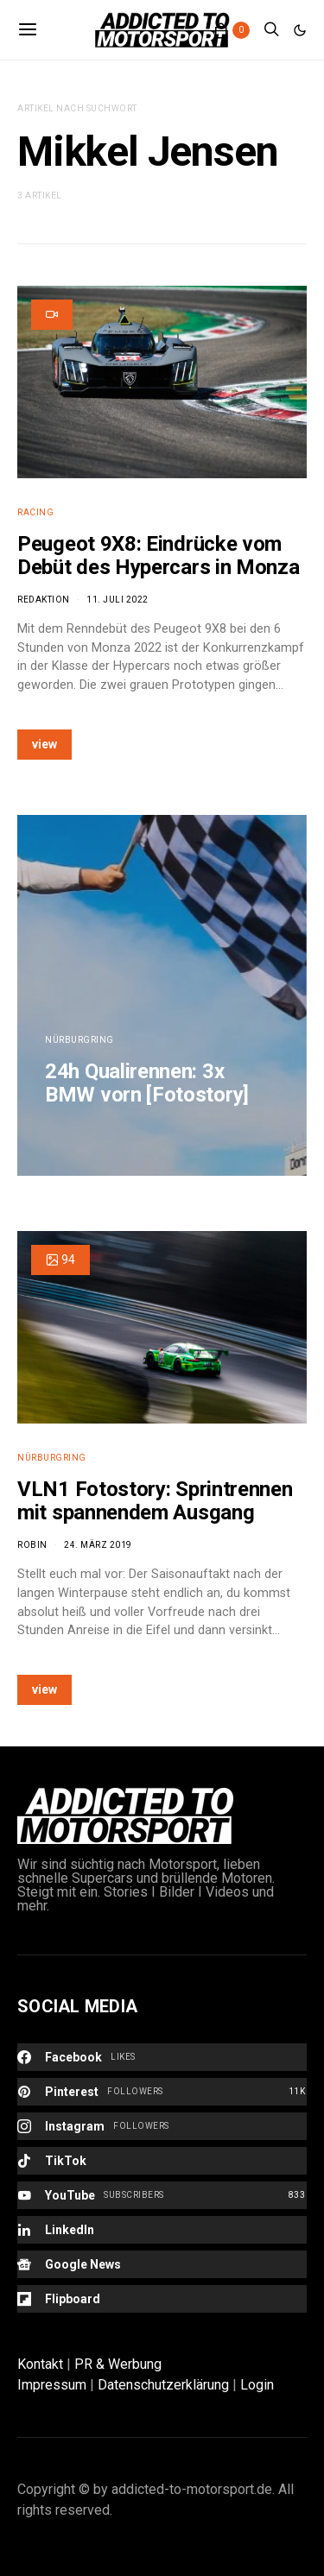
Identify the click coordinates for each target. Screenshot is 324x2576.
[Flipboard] (162, 2299)
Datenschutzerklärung (163, 2385)
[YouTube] (162, 2195)
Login (257, 2385)
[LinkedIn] (162, 2230)
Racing (35, 512)
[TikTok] (162, 2161)
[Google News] (162, 2264)
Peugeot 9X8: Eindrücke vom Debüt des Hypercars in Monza (158, 555)
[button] (300, 30)
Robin (32, 1545)
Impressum (51, 2385)
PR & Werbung (118, 2364)
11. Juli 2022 (117, 599)
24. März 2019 (98, 1545)
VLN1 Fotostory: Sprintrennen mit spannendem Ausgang (155, 1501)
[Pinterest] (162, 2092)
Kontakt (40, 2364)
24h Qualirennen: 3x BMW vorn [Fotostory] (147, 1083)
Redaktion (43, 599)
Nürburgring (79, 1040)
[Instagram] (162, 2126)
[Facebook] (162, 2057)
